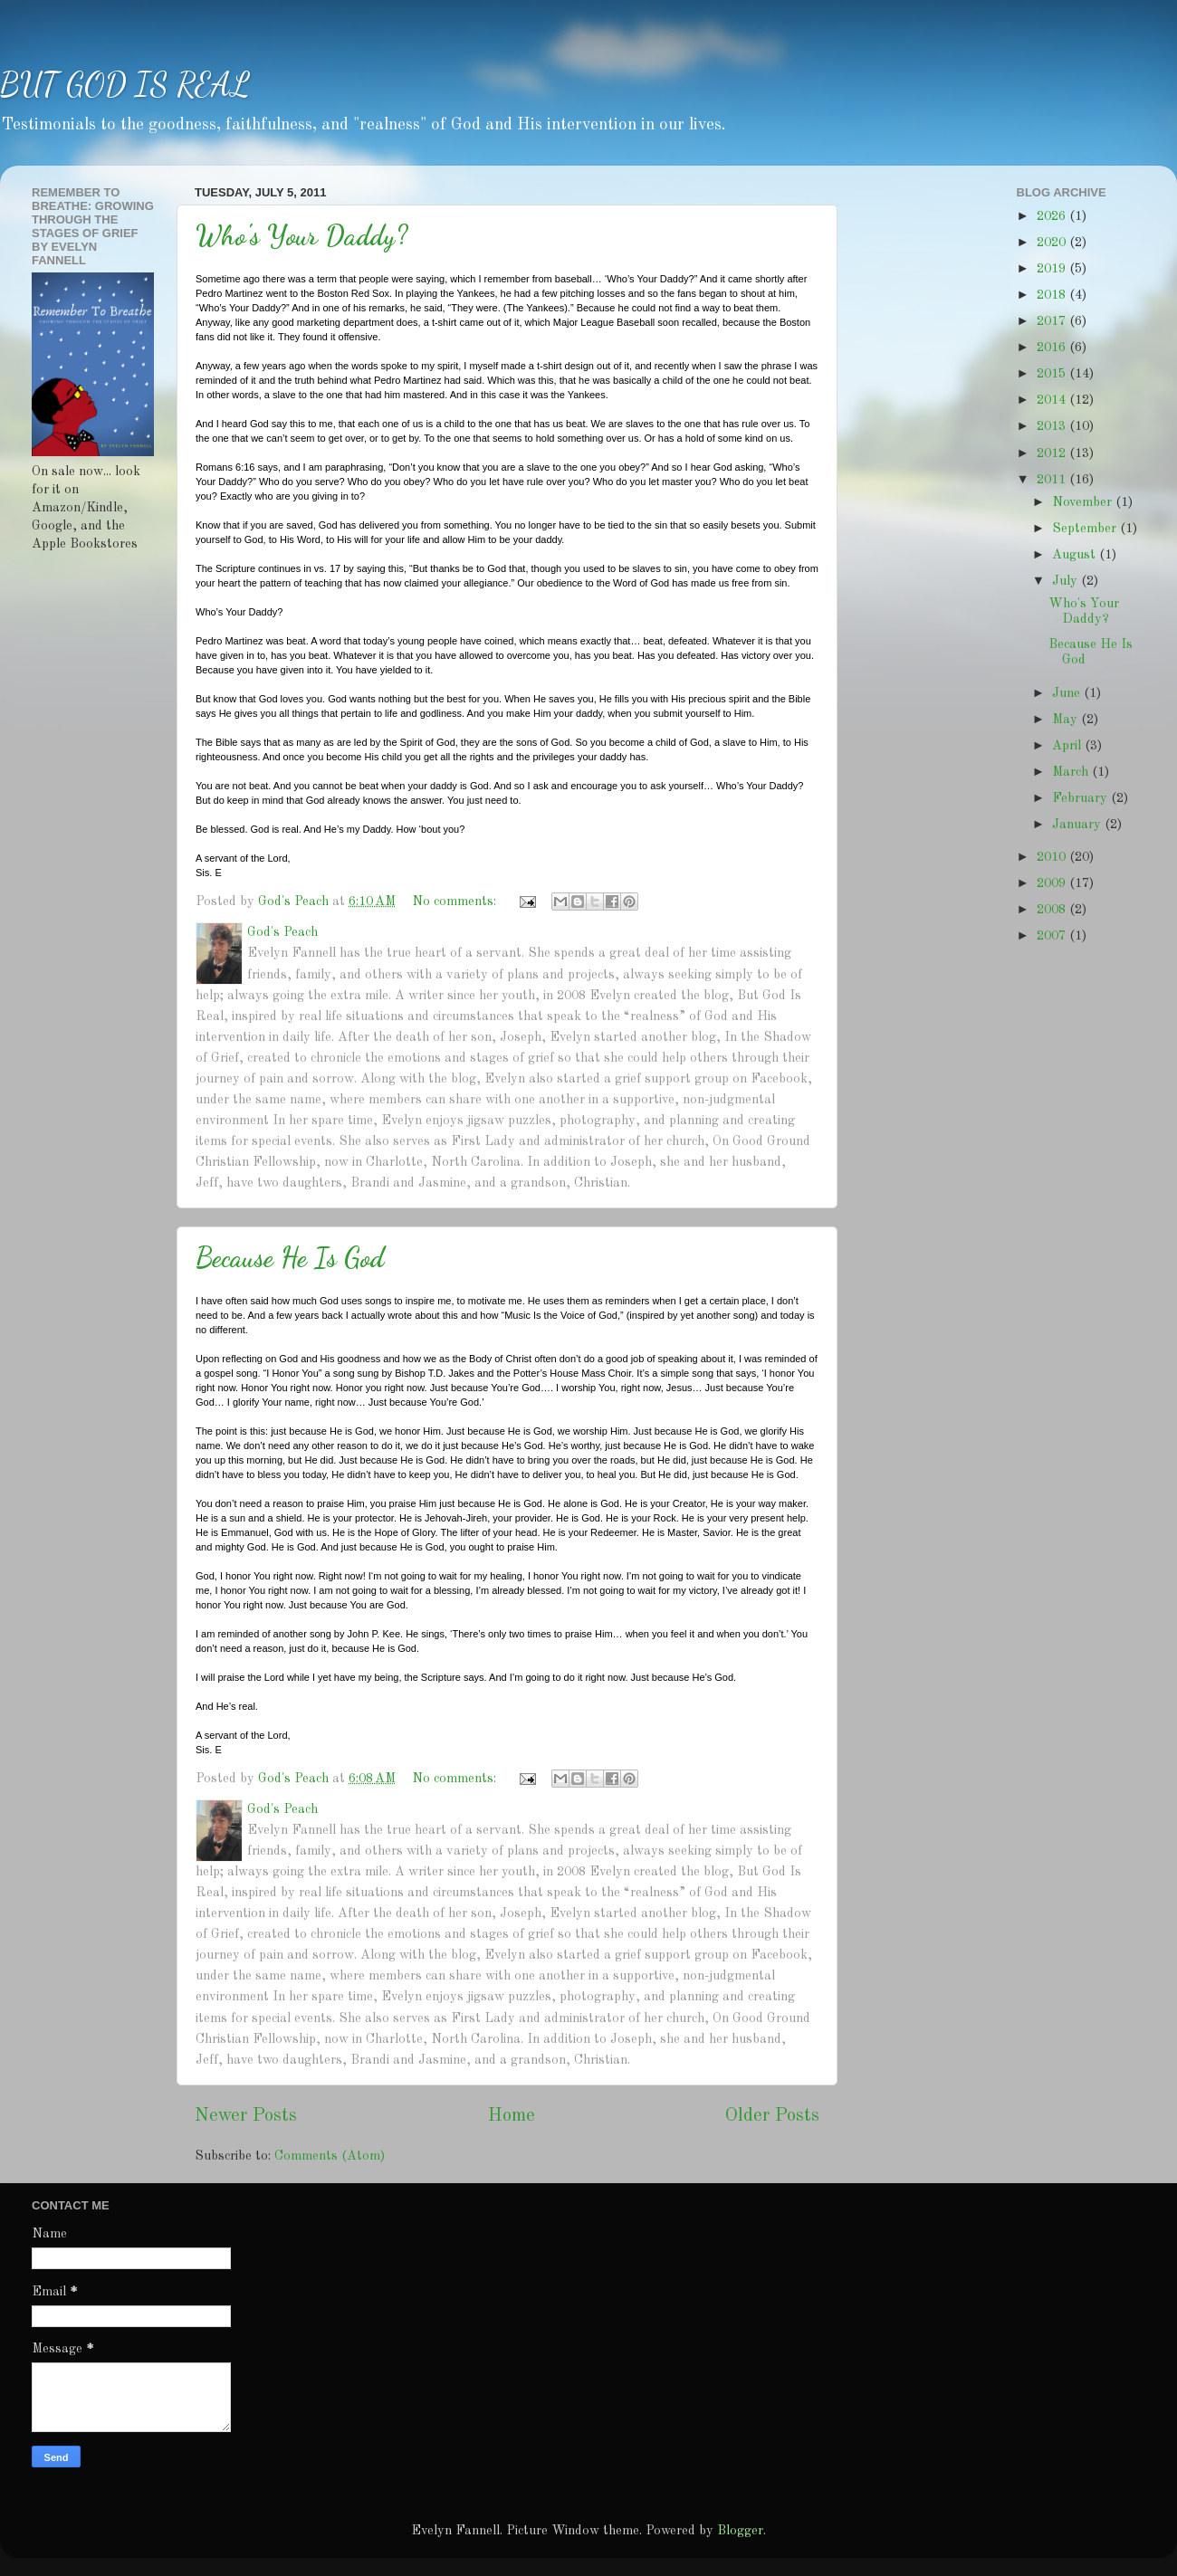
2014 (1053, 400)
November (1083, 502)
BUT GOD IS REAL (125, 84)
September (1086, 528)
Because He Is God (290, 1257)
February (1081, 798)
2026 (1053, 216)
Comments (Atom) (329, 2156)
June (1068, 693)
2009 (1053, 883)
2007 (1053, 936)
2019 (1053, 268)
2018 (1053, 295)
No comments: (456, 901)
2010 (1053, 857)
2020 (1053, 242)
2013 (1053, 426)
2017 (1053, 321)
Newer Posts (246, 2116)
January (1078, 824)
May (1066, 719)
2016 (1053, 347)
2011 (1053, 479)
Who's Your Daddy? (301, 235)
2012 (1053, 453)
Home (511, 2116)
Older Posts (772, 2116)
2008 (1053, 909)
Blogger (740, 2530)
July (1066, 581)
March (1072, 772)
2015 (1053, 373)
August (1075, 555)
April (1068, 745)
